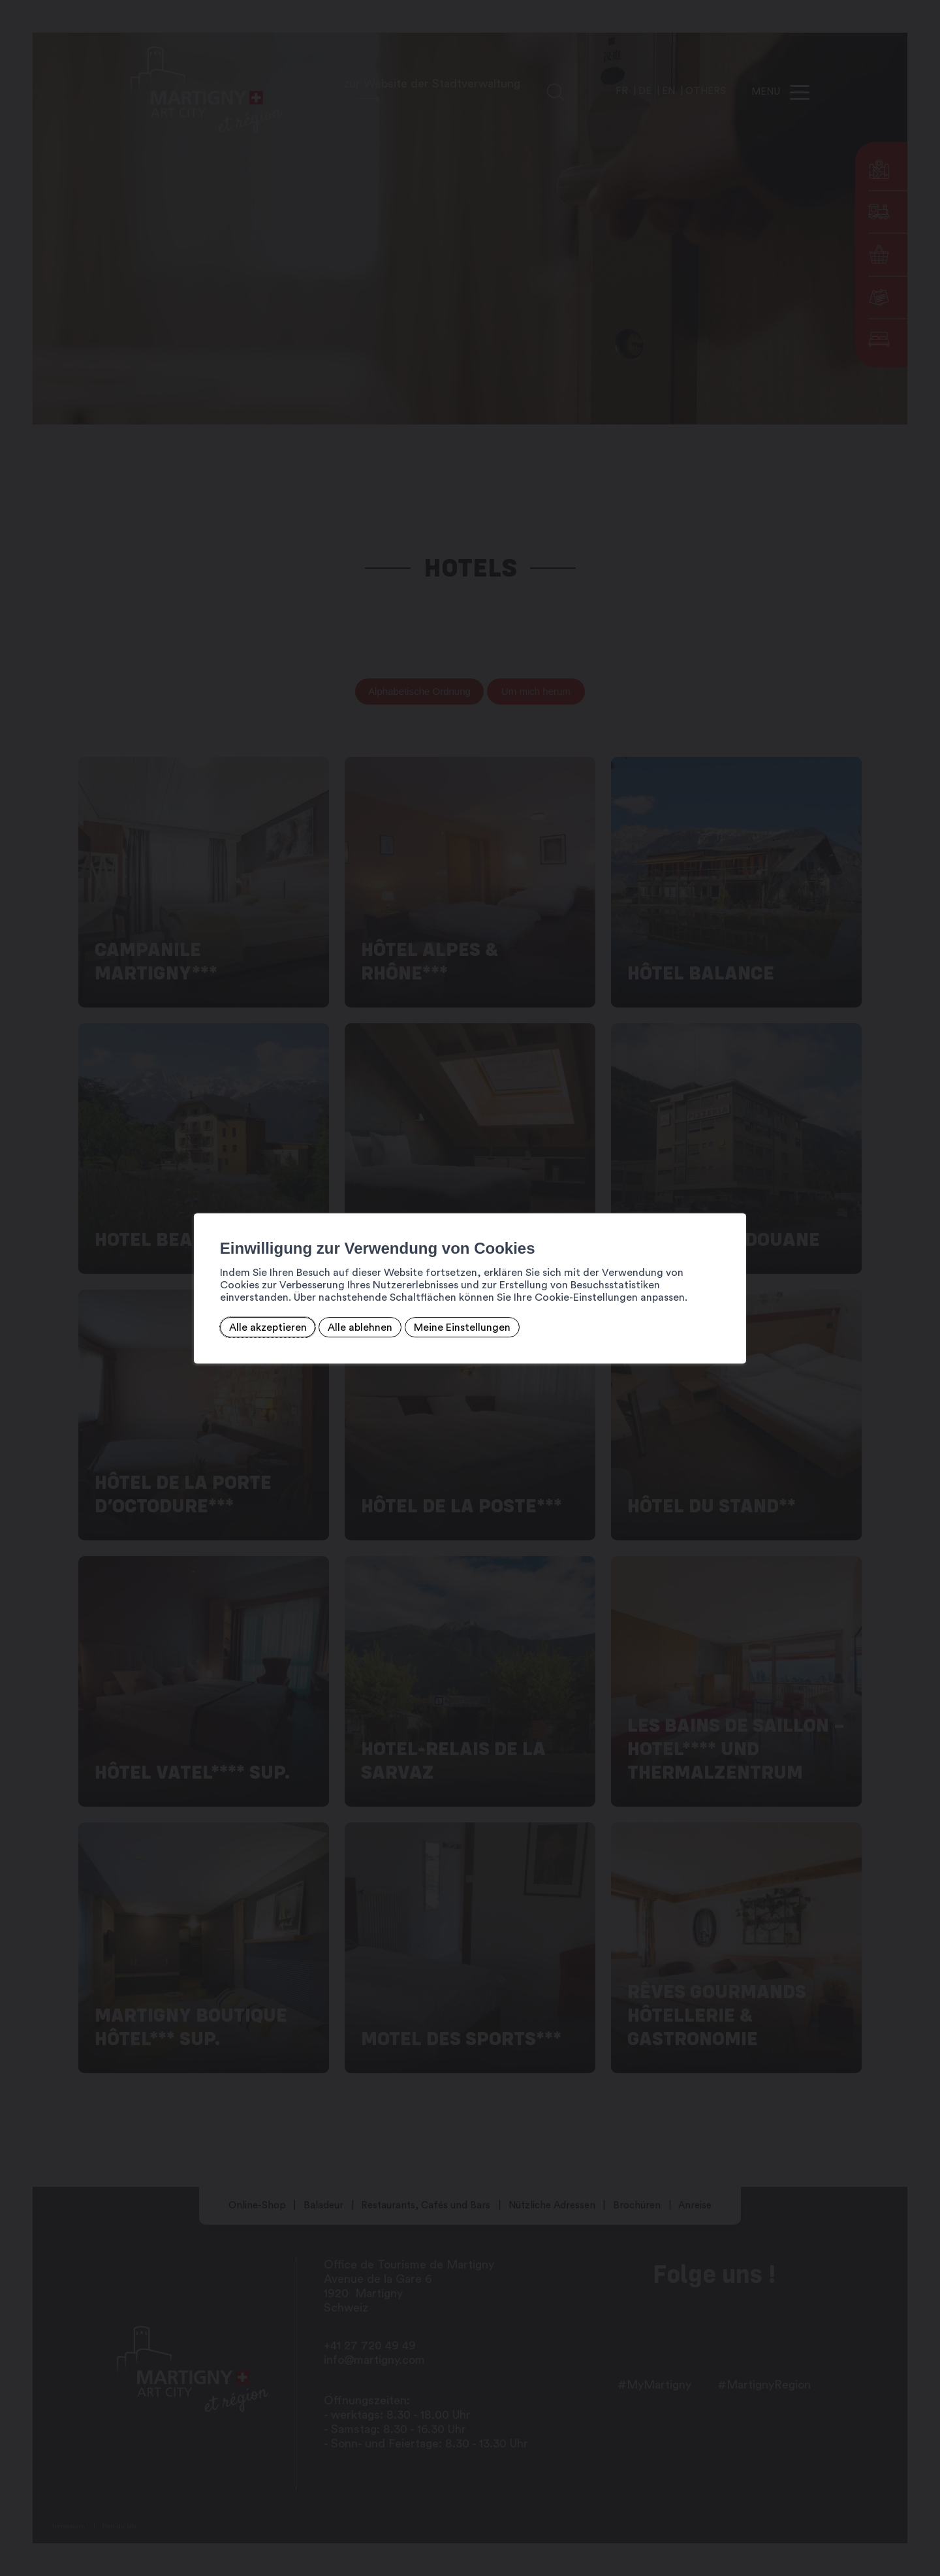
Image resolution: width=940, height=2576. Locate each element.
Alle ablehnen (354, 1327)
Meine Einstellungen (456, 1327)
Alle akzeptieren (262, 1327)
